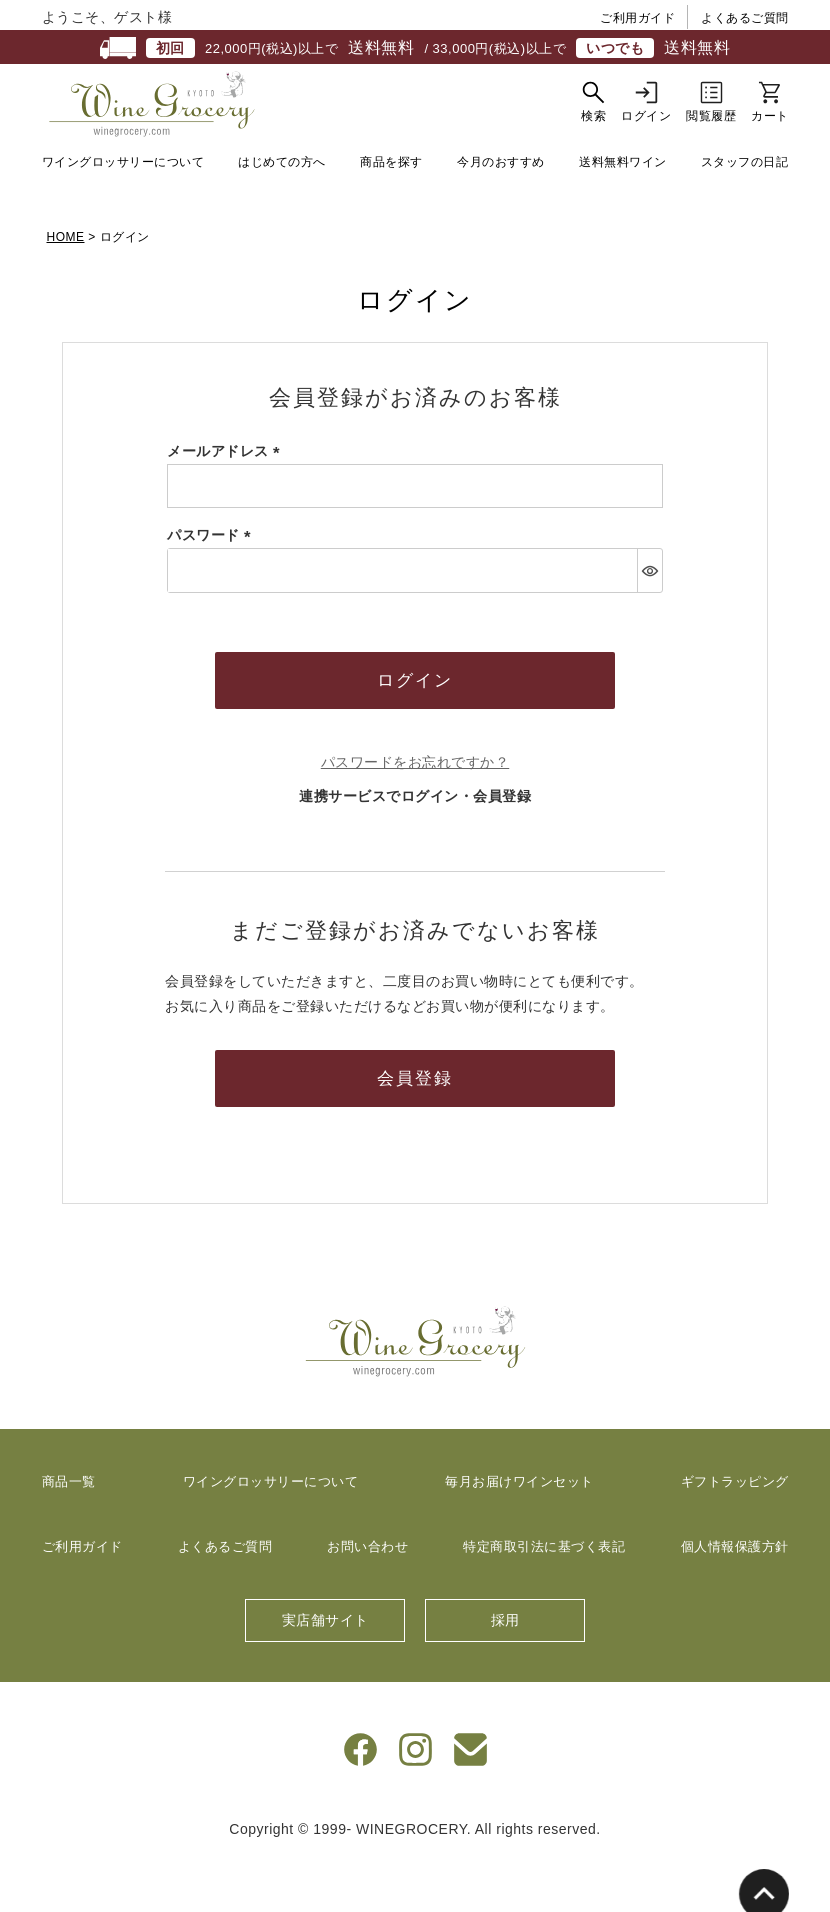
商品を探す (391, 212)
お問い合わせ (367, 1596)
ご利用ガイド (637, 18)
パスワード (212, 585)
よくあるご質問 (745, 18)
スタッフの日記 (745, 212)
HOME (66, 287)
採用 (505, 1670)
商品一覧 (69, 1531)
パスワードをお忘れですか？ (415, 812)
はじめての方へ (282, 212)
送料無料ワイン (623, 212)
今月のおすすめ (501, 212)
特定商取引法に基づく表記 (544, 1596)
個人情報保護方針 (735, 1596)
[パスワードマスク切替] (649, 620)
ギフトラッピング (735, 1531)
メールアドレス (227, 501)
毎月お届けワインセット (519, 1531)
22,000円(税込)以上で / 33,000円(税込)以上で (415, 48)
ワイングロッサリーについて (123, 212)
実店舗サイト (325, 1670)
